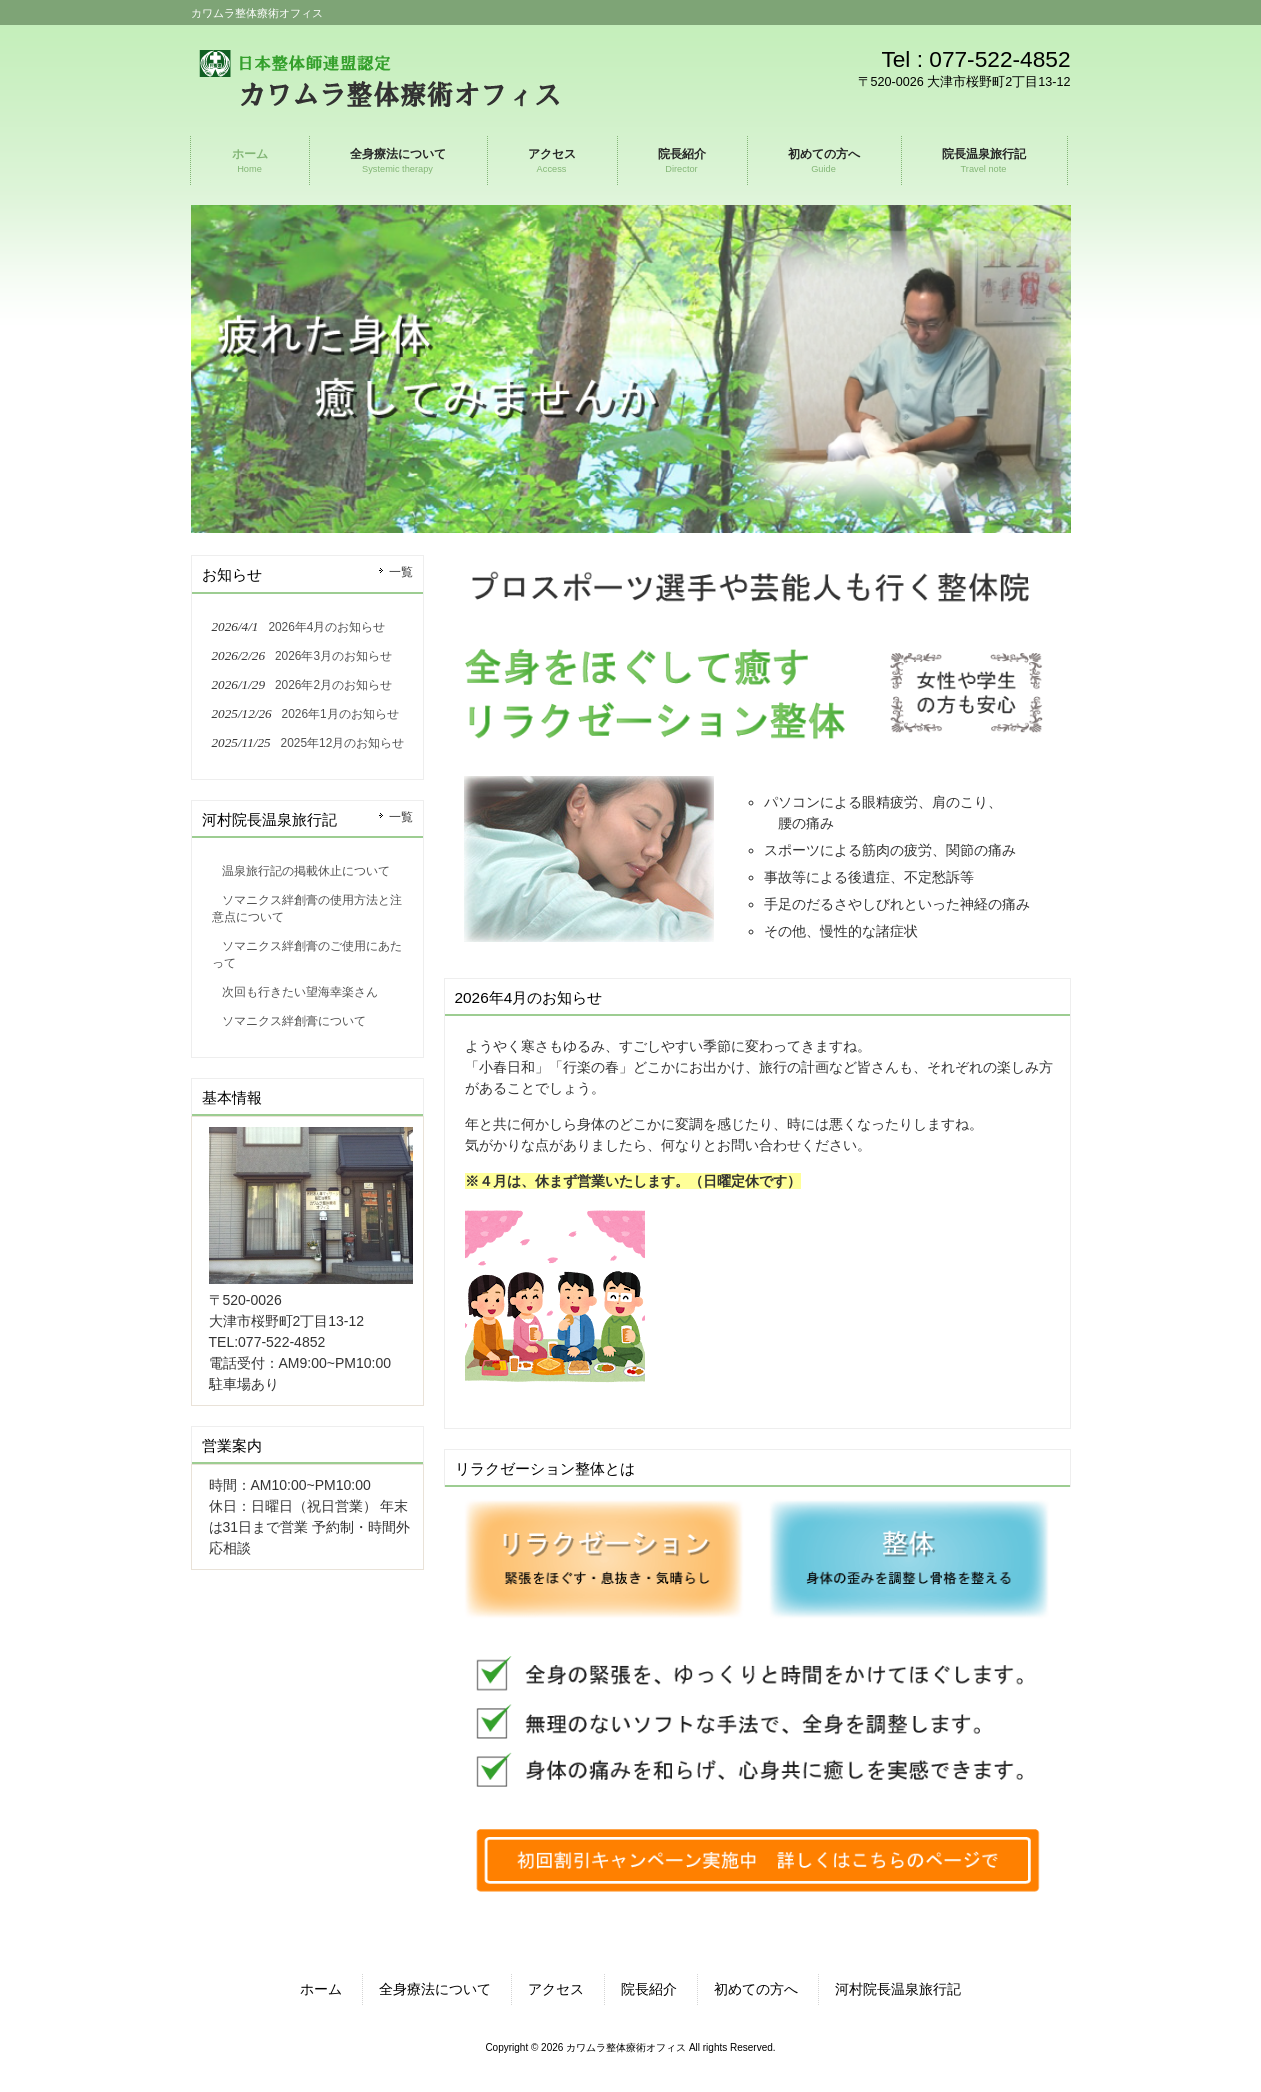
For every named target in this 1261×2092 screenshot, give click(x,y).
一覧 (401, 572)
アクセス (556, 1989)
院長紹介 (649, 1989)
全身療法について (435, 1989)
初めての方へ (756, 1989)
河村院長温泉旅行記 (898, 1989)
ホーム (321, 1989)
